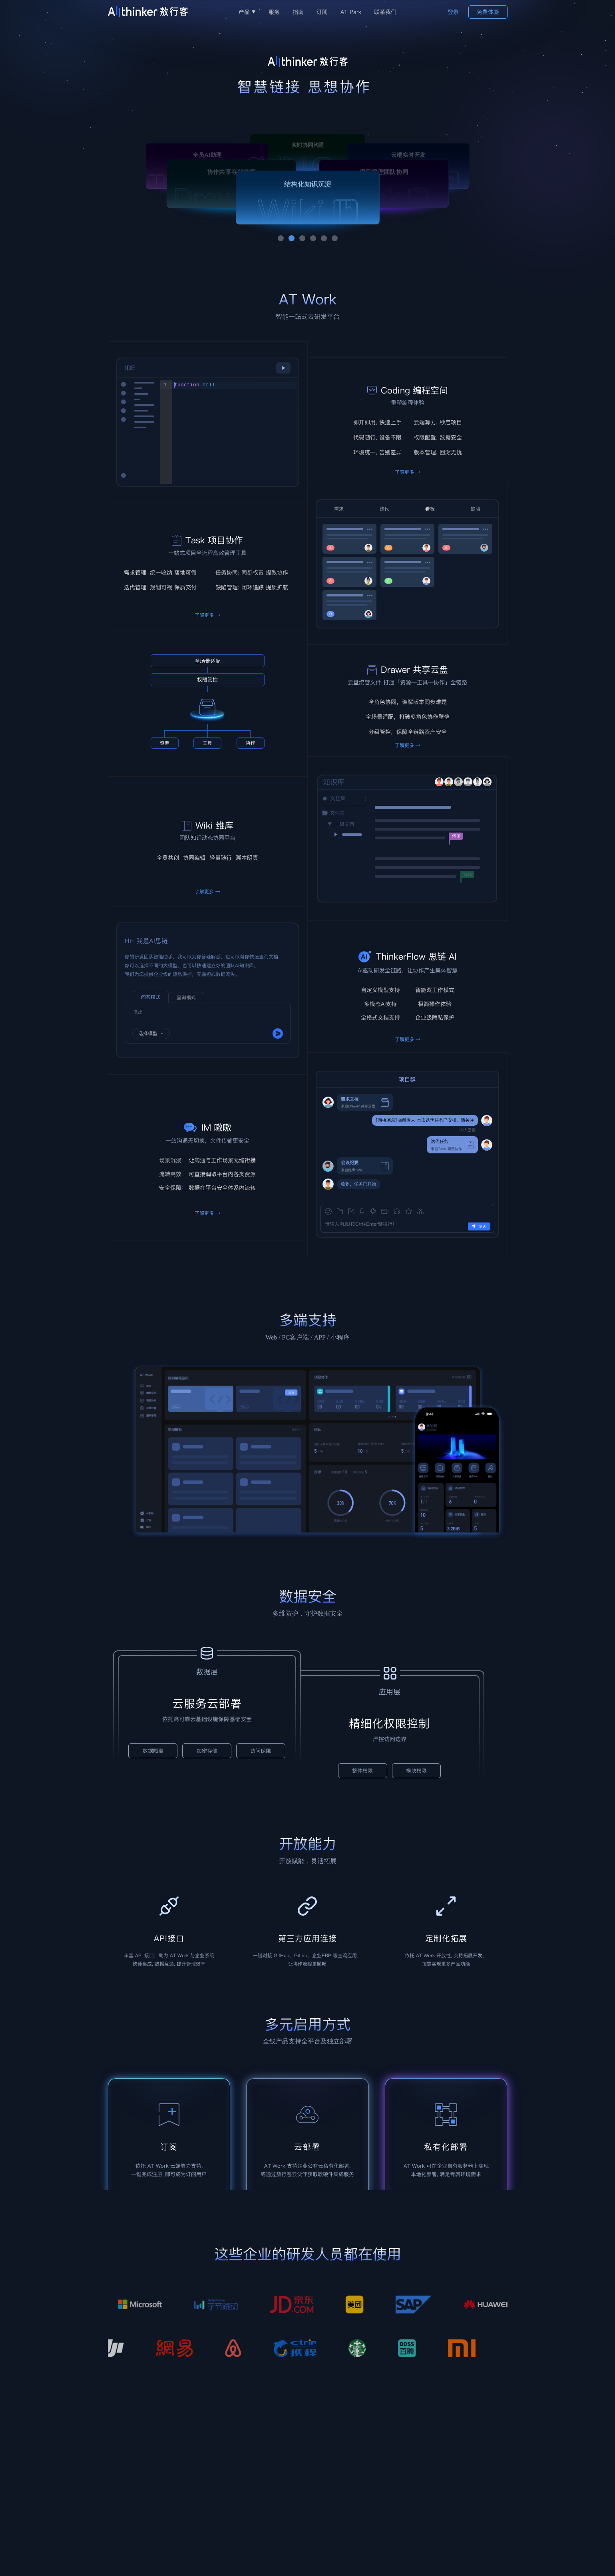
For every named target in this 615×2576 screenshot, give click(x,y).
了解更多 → (207, 615)
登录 (453, 12)
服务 (274, 12)
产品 (247, 12)
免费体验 (488, 12)
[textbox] (234, 432)
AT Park (350, 12)
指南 (298, 12)
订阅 (322, 12)
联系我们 (385, 12)
